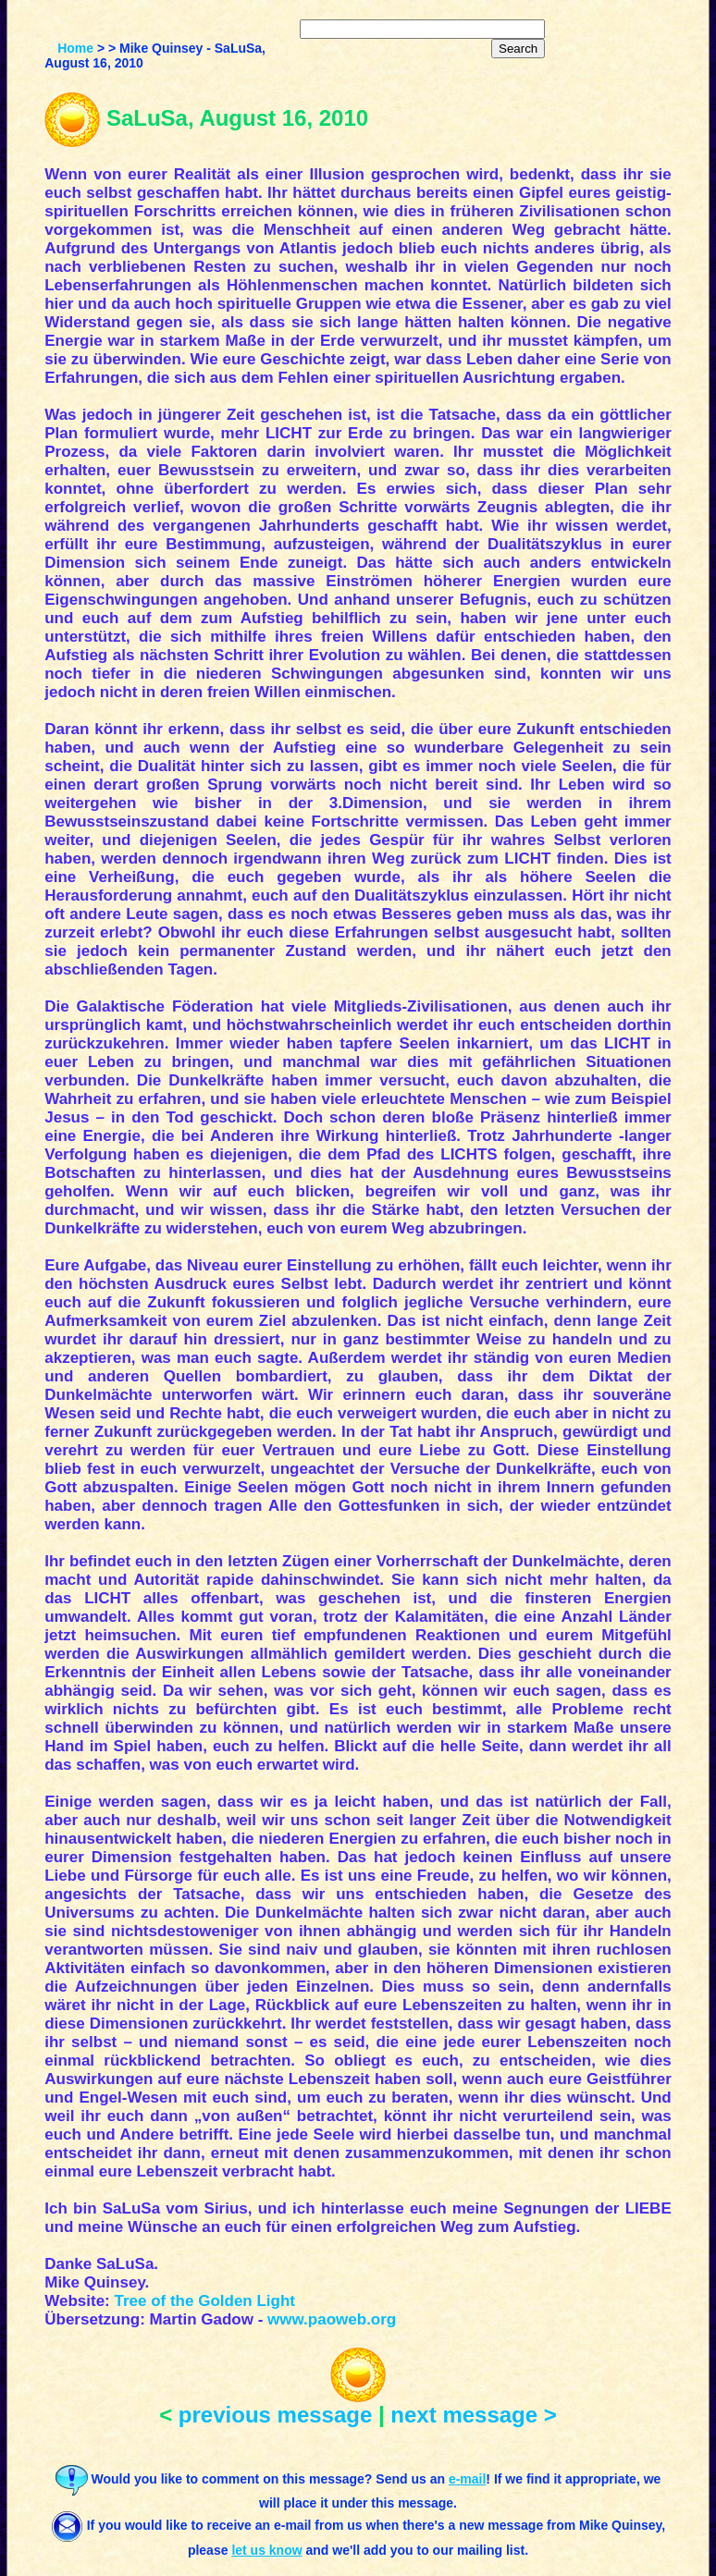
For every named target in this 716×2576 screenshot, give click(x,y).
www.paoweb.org (331, 2319)
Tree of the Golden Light (205, 2301)
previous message (275, 2414)
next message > (473, 2414)
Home (75, 48)
